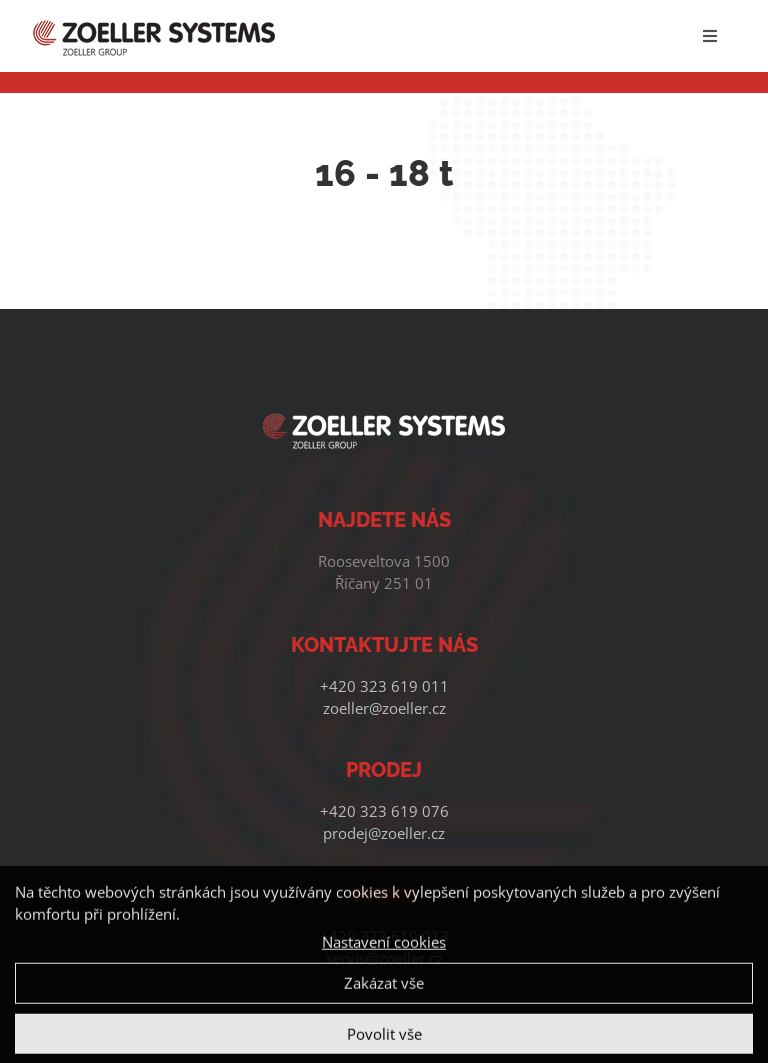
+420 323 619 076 (384, 811)
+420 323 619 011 (384, 686)
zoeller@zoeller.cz (384, 708)
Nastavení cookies (384, 948)
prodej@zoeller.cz (384, 833)
